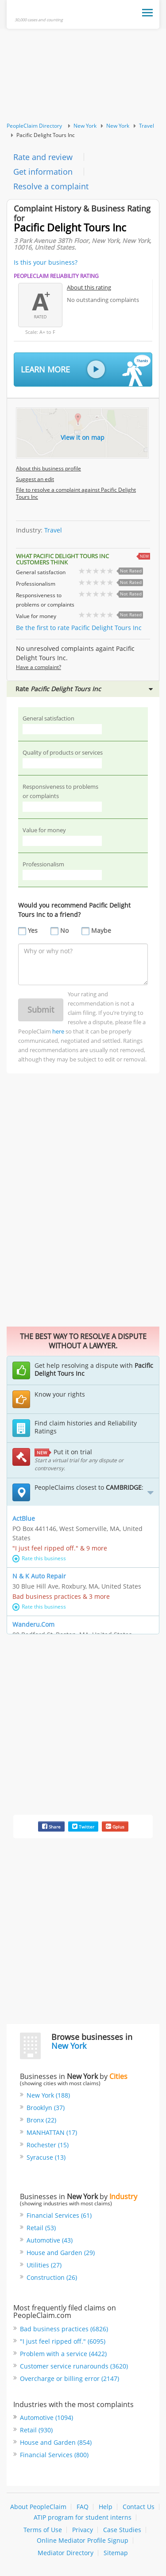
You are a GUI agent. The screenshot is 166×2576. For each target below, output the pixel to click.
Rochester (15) (48, 2145)
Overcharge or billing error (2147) (69, 2378)
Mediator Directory (65, 2553)
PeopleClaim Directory (34, 125)
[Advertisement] (83, 75)
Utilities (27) (44, 2265)
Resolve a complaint (51, 186)
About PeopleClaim (38, 2506)
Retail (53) (41, 2228)
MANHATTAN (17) (52, 2132)
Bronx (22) (41, 2120)
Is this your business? (45, 262)
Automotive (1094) (46, 2417)
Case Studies (122, 2529)
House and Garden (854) (56, 2442)
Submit (40, 1009)
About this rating (89, 287)
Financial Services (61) (59, 2215)
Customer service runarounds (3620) (74, 2366)
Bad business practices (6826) (64, 2329)
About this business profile (48, 468)
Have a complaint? (38, 667)
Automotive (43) (50, 2240)
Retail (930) (36, 2430)
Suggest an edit (35, 479)
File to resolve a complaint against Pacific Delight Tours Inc (76, 493)
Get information (43, 171)
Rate (84, 689)
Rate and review (43, 157)
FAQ (83, 2506)
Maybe (101, 930)
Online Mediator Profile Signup (82, 2540)
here (58, 1031)
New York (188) (48, 2095)
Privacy (82, 2529)
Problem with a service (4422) (63, 2353)
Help (105, 2506)
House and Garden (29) (61, 2252)
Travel (146, 125)
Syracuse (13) (46, 2157)
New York (85, 125)
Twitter (83, 1826)
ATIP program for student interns (82, 2517)
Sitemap (116, 2553)
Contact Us (138, 2506)
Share (51, 1826)
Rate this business (39, 1558)
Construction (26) (52, 2277)
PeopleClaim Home (40, 10)
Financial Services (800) (54, 2455)
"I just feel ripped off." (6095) (62, 2341)
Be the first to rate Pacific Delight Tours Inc (79, 627)
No (64, 930)
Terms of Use (42, 2529)
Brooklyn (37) (46, 2107)
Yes (33, 930)
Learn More (86, 370)
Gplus (115, 1826)
